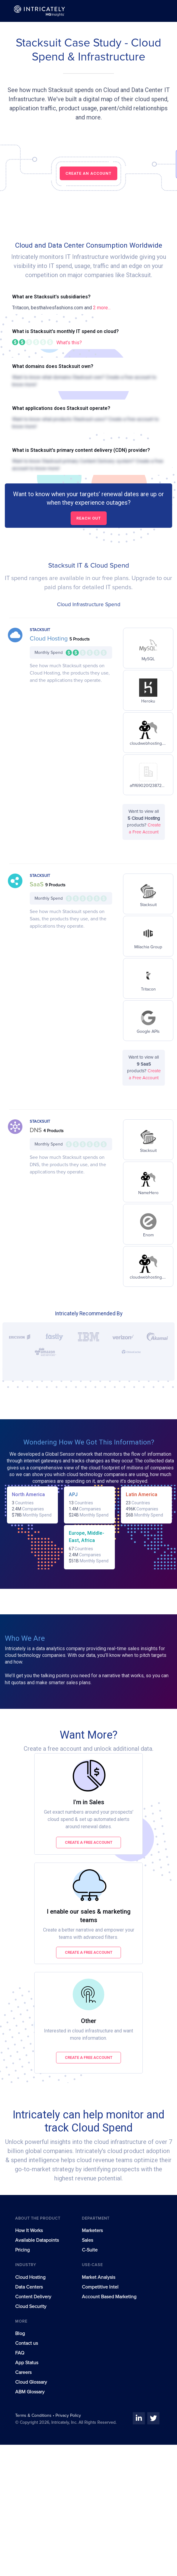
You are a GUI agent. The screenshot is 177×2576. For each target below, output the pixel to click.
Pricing (22, 2250)
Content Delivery (33, 2296)
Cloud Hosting (49, 639)
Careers (23, 2372)
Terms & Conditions (34, 2415)
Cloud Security (30, 2306)
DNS (36, 1130)
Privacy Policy (68, 2415)
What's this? (69, 342)
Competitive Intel (100, 2287)
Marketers (92, 2230)
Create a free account (88, 1842)
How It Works (29, 2230)
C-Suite (90, 2250)
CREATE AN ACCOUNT (88, 173)
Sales (87, 2240)
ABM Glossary (30, 2391)
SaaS (37, 884)
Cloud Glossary (31, 2382)
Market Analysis (98, 2277)
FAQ (19, 2353)
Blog (20, 2333)
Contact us (26, 2343)
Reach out (88, 518)
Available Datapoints (37, 2240)
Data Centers (29, 2287)
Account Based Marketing (109, 2296)
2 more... (102, 308)
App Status (26, 2362)
